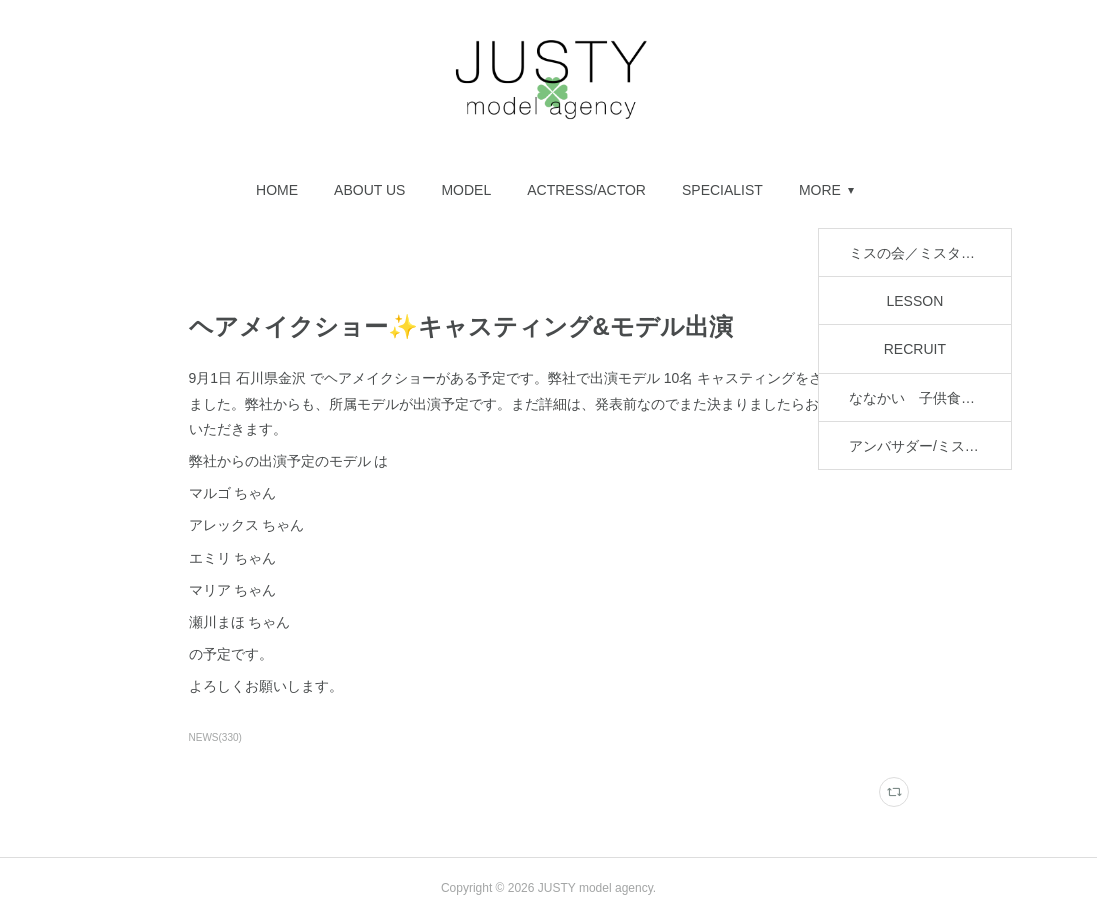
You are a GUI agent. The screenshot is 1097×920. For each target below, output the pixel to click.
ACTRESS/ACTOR (376, 190)
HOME (67, 190)
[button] (67, 190)
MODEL (257, 190)
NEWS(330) (215, 737)
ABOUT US (159, 190)
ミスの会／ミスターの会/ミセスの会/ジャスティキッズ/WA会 (781, 190)
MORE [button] (1030, 190)
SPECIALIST (512, 190)
